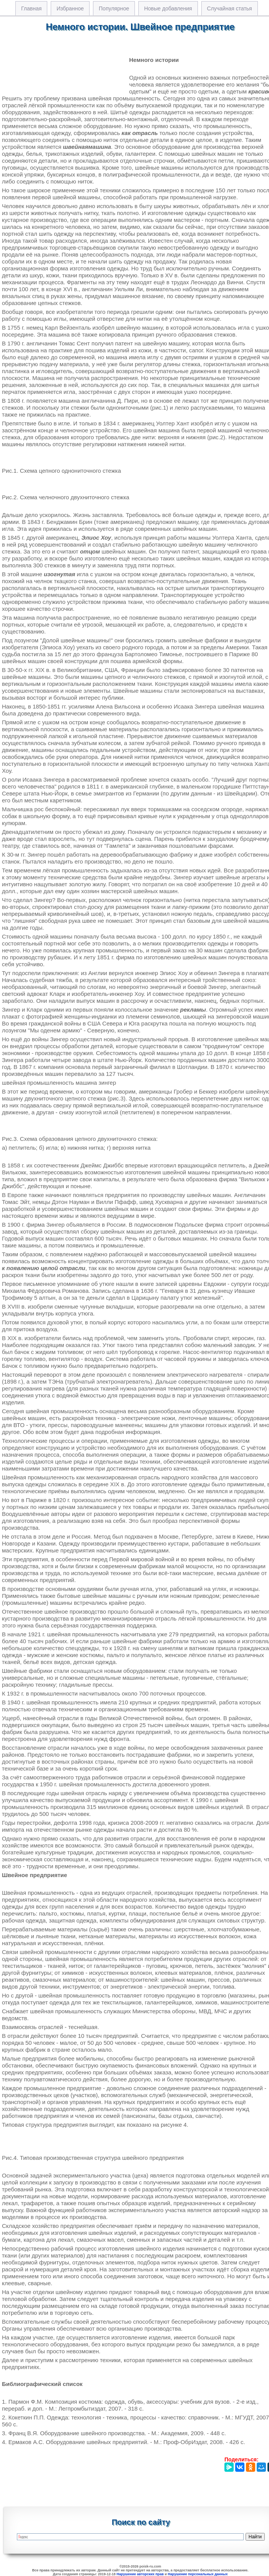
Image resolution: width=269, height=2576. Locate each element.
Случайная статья (229, 8)
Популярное (114, 8)
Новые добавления (168, 8)
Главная (31, 8)
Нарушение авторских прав (140, 2574)
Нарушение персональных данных (198, 2574)
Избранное (70, 8)
